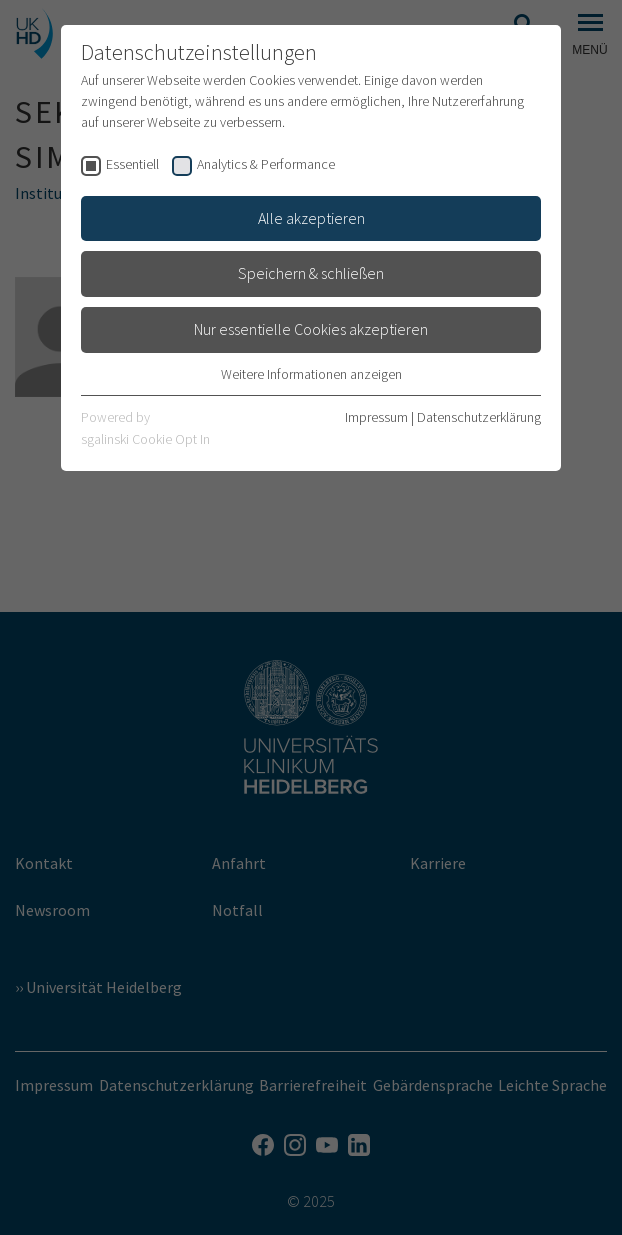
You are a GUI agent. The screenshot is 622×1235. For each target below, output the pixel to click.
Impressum (376, 417)
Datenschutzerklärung (479, 417)
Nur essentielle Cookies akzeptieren (311, 329)
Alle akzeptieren (311, 218)
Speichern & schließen (311, 273)
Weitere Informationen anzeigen (311, 374)
